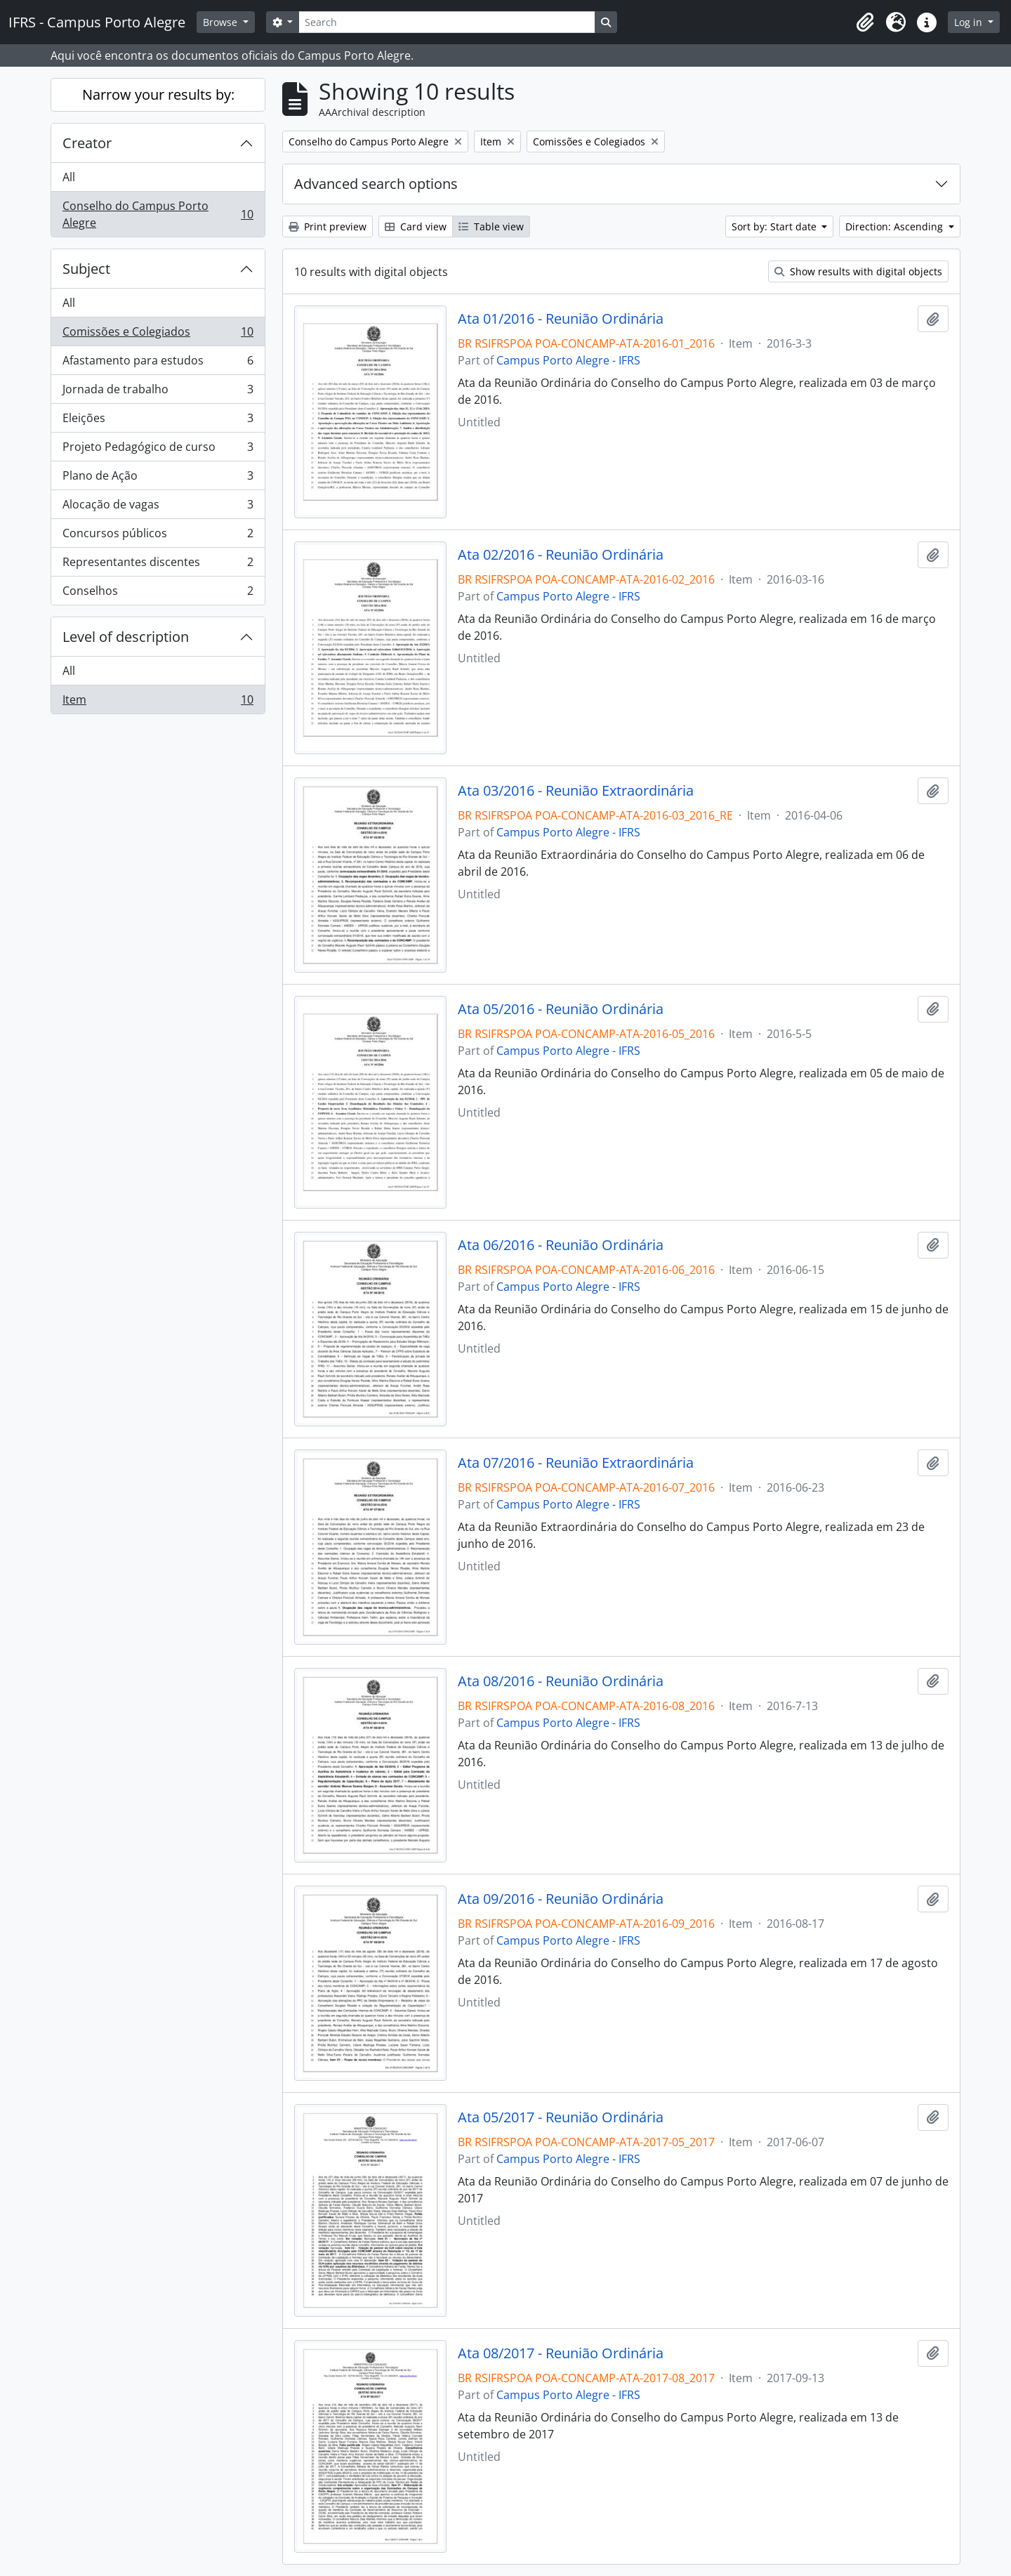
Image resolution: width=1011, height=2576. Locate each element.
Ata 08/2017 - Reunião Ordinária (560, 2353)
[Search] (446, 22)
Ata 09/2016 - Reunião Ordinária (560, 1899)
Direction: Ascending (895, 226)
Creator (87, 142)
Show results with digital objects (858, 271)
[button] (865, 22)
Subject (86, 268)
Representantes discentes (157, 565)
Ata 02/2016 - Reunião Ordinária (560, 554)
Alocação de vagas (157, 507)
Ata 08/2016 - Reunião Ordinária (560, 1681)
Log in (969, 22)
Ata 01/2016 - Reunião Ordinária (560, 318)
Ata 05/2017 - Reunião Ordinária (560, 2117)
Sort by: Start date (775, 226)
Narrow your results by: (158, 94)
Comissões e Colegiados (157, 334)
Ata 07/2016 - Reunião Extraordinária (576, 1462)
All (68, 177)
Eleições (157, 421)
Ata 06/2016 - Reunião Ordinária (560, 1245)
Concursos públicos (157, 536)
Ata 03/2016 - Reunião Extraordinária (576, 790)
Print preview (327, 226)
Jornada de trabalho (157, 392)
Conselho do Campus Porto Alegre (157, 214)
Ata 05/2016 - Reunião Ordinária (560, 1009)
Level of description (125, 636)
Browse (221, 22)
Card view (416, 226)
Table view (491, 226)
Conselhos (157, 593)
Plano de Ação (157, 478)
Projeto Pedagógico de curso (157, 449)
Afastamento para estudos (157, 363)
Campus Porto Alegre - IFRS (568, 360)
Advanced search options (376, 183)
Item (157, 702)
